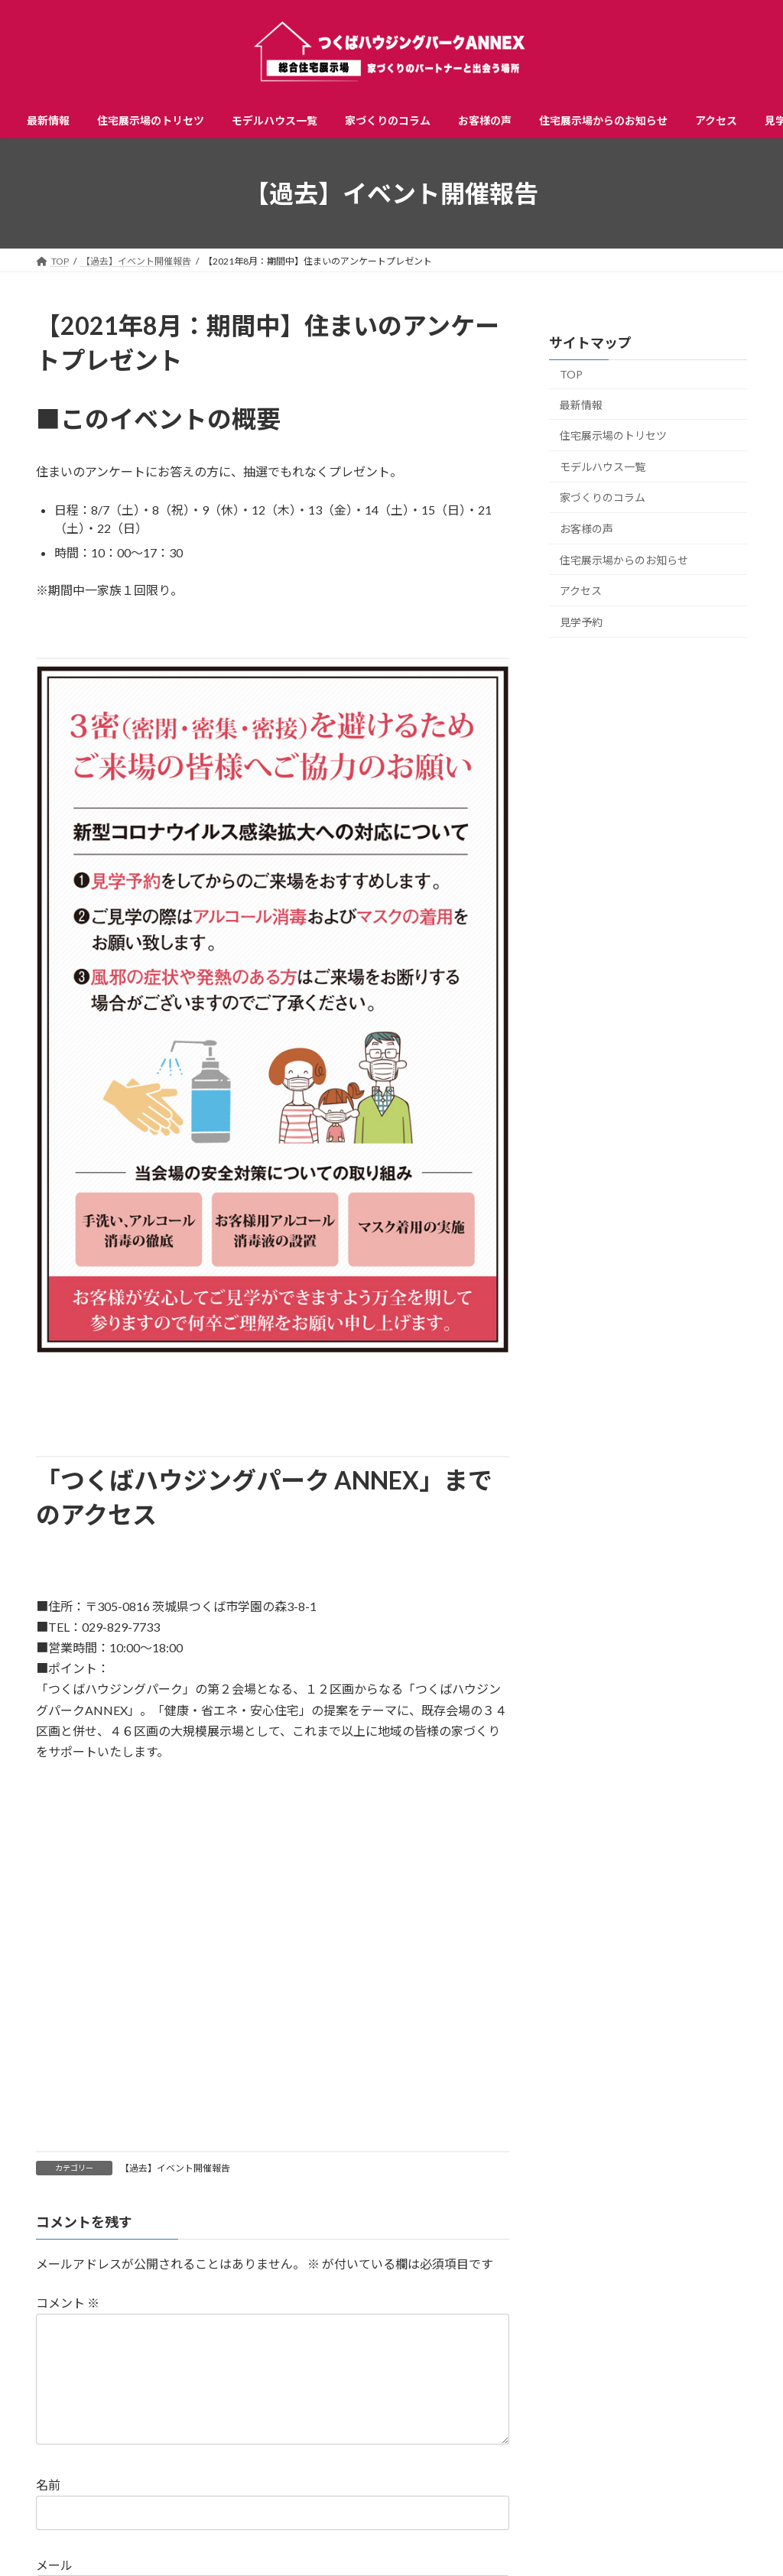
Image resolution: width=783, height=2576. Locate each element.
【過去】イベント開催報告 (175, 2168)
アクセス (581, 590)
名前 (48, 2485)
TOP (571, 374)
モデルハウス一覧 (602, 466)
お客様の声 (586, 528)
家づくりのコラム (602, 498)
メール (54, 2565)
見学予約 (581, 622)
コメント (67, 2303)
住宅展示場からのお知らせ (624, 560)
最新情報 (581, 404)
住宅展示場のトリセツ (613, 435)
